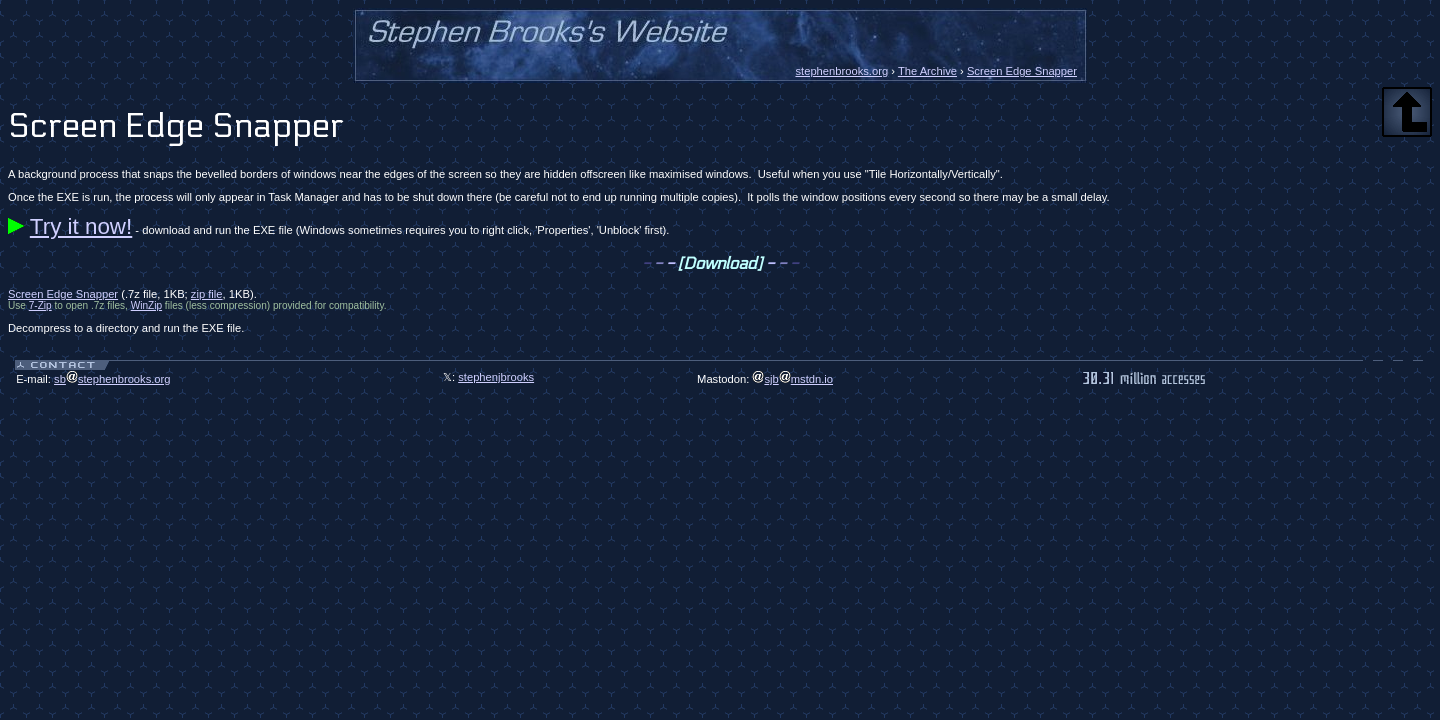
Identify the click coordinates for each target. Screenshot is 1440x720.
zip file (207, 294)
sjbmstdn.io (792, 379)
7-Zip (40, 305)
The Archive (927, 71)
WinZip (146, 305)
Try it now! (81, 226)
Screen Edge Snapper (1022, 71)
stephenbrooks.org (841, 71)
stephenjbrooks (496, 377)
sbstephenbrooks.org (112, 379)
